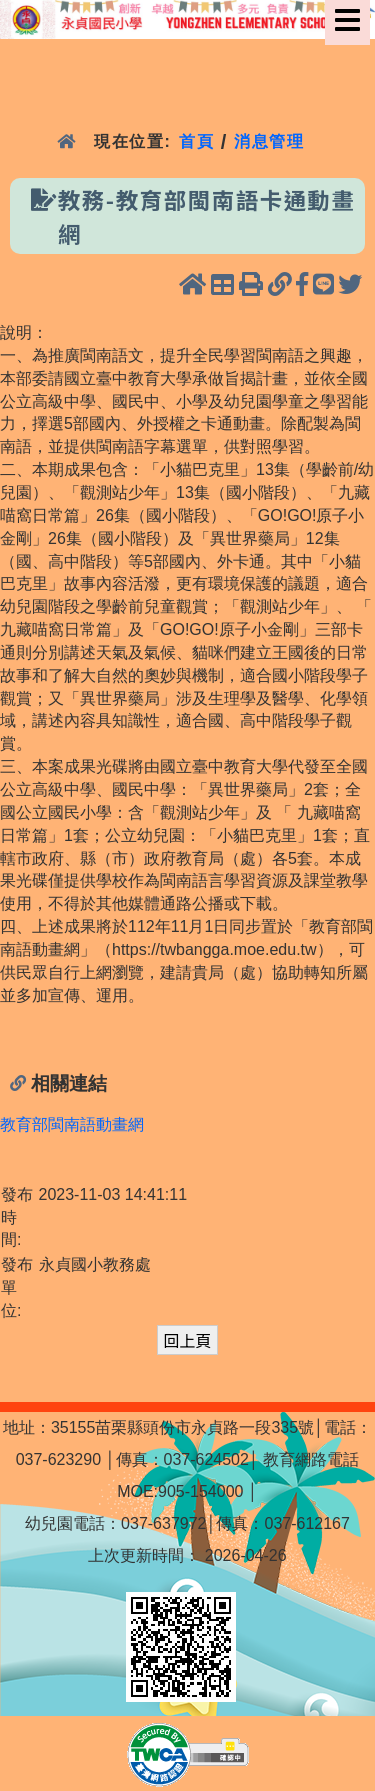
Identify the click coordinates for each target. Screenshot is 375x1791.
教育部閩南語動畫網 (72, 1124)
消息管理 (269, 141)
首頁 (196, 141)
